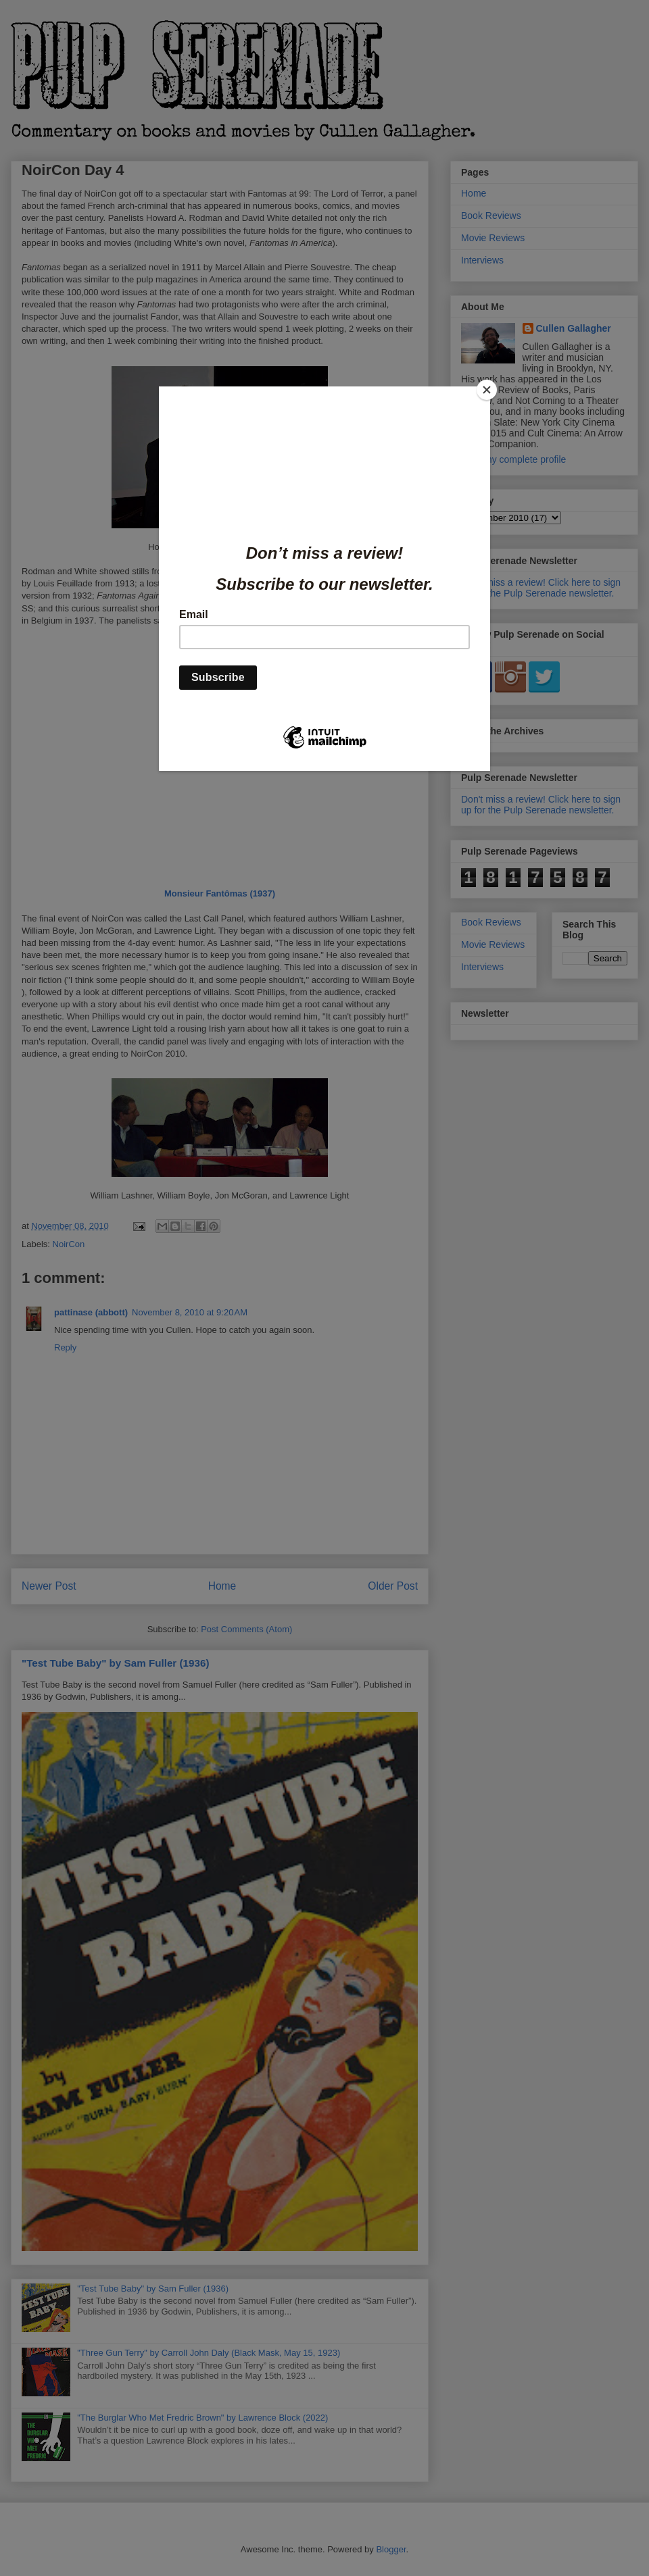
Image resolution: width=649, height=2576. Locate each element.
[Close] (487, 390)
